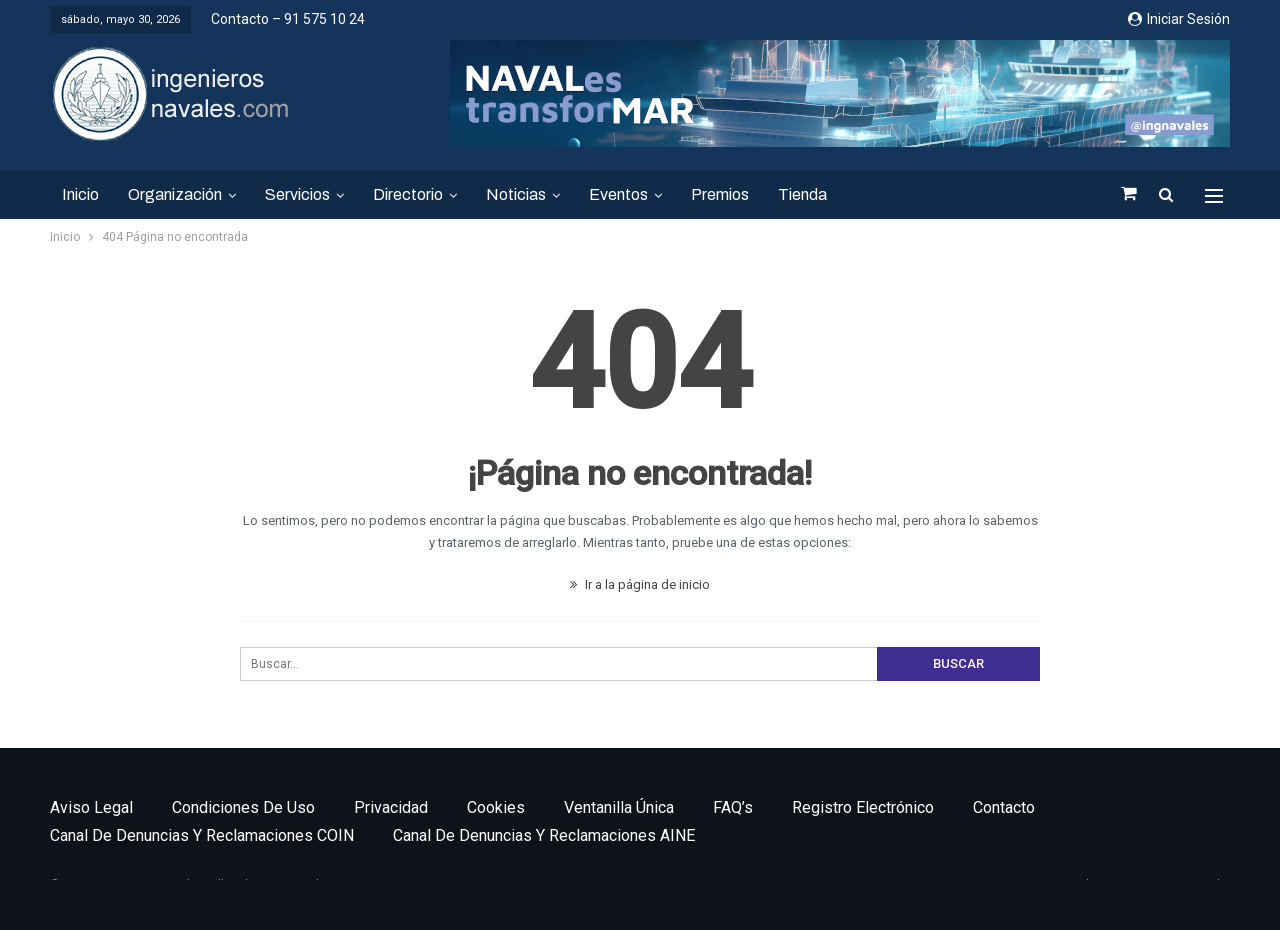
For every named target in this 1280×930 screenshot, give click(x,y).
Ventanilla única (619, 807)
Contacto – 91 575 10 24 (288, 19)
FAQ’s (733, 807)
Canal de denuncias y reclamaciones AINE (544, 835)
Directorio (408, 194)
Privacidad (391, 807)
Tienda (802, 194)
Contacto (1004, 807)
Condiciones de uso (243, 807)
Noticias (516, 194)
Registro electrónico (863, 807)
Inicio (80, 194)
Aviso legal (91, 807)
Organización (175, 194)
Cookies (496, 807)
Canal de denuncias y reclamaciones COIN (202, 835)
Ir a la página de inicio (640, 584)
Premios (720, 194)
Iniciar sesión (1179, 19)
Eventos (618, 194)
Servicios (297, 194)
